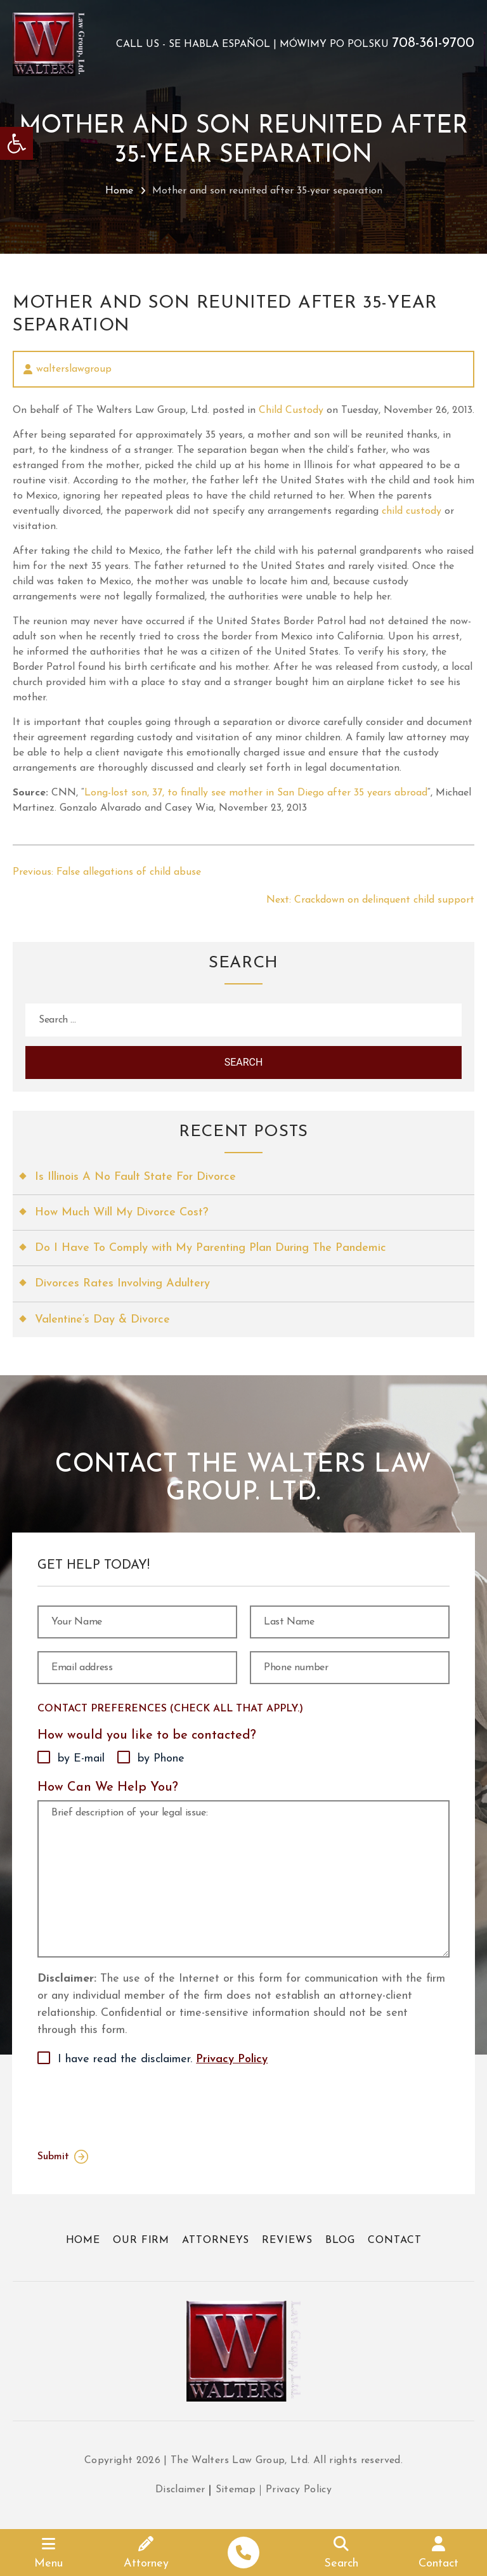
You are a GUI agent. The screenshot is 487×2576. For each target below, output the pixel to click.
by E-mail (81, 1759)
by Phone (161, 1759)
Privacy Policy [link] (232, 2059)
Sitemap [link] (236, 2490)
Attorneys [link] (215, 2240)
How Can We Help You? (107, 1787)
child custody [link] (411, 511)
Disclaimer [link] (180, 2490)
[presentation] (133, 2104)
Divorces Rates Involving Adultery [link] (122, 1284)
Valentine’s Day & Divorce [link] (102, 1320)
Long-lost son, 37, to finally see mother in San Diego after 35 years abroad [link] (255, 793)
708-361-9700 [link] (433, 44)
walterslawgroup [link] (74, 369)
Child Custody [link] (291, 410)
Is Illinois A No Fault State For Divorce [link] (135, 1177)
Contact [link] (394, 2240)
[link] (16, 143)
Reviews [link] (287, 2240)
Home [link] (119, 191)
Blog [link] (340, 2240)
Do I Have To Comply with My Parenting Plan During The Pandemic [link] (210, 1248)
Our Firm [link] (141, 2240)
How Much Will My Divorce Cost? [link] (121, 1212)
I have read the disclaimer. (163, 2059)
